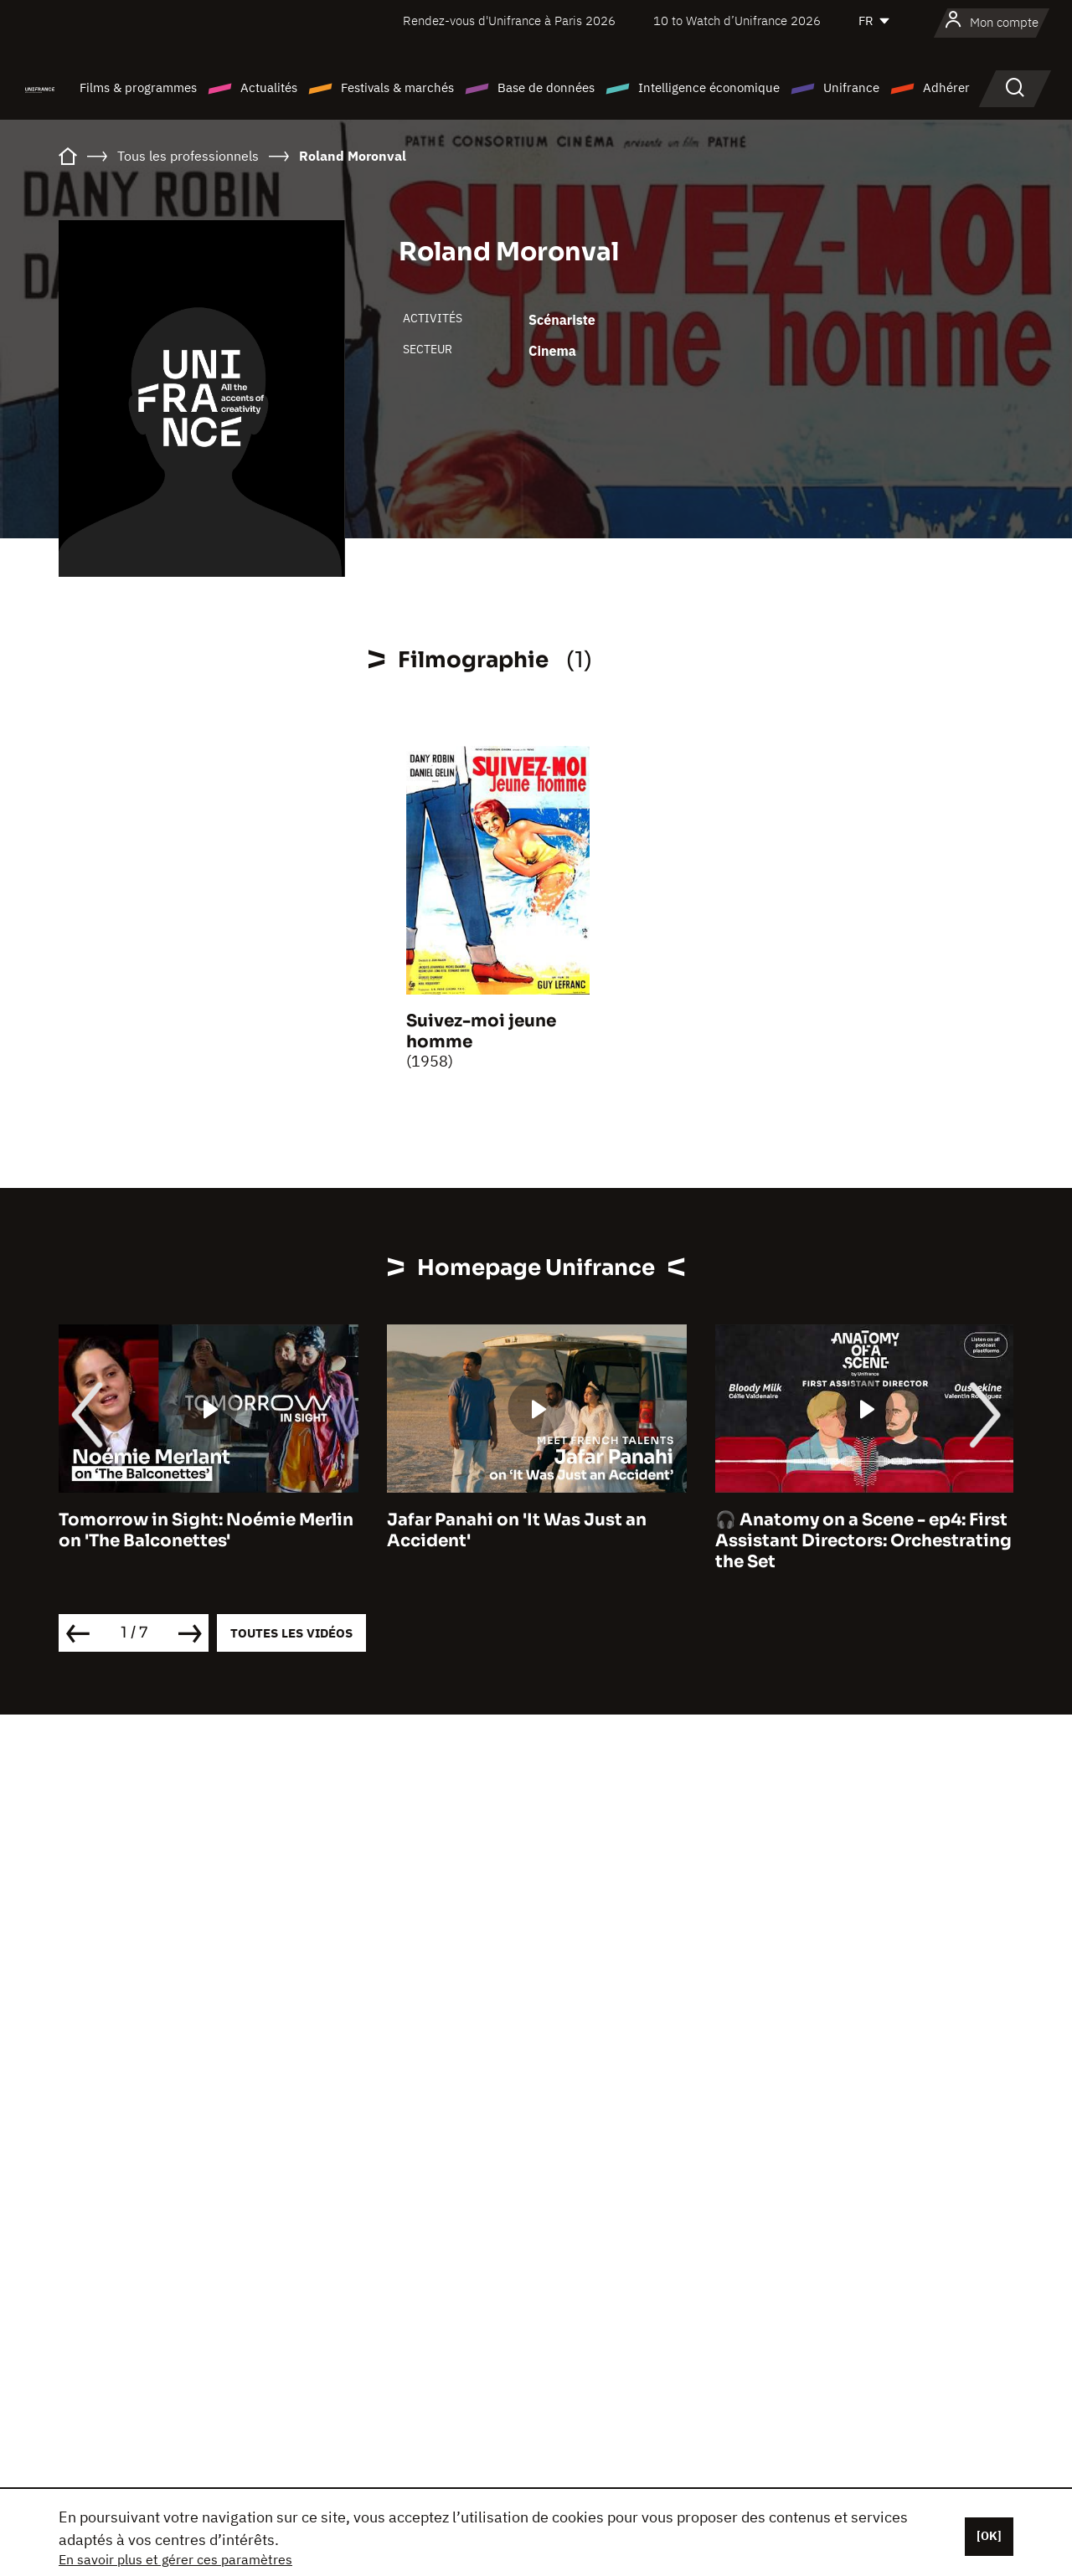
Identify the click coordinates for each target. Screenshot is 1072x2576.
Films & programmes (138, 87)
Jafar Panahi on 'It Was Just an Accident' (517, 1530)
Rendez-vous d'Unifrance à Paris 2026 (509, 20)
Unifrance (851, 87)
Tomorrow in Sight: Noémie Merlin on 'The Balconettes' (206, 1530)
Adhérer (946, 87)
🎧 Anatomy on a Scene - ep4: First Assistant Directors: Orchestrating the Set (863, 1540)
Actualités (268, 87)
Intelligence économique (709, 87)
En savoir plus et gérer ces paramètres (175, 2559)
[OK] (989, 2535)
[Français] (875, 21)
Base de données (546, 87)
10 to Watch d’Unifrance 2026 (737, 20)
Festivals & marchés (397, 87)
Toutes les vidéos (291, 1633)
